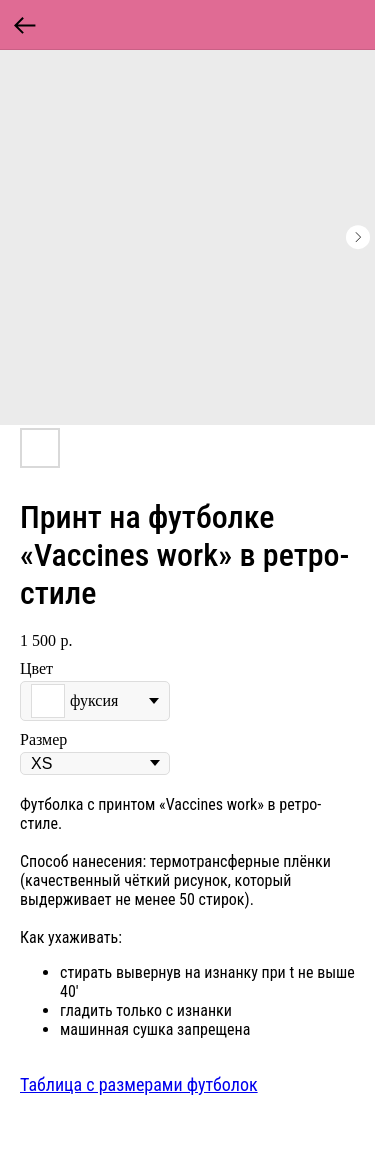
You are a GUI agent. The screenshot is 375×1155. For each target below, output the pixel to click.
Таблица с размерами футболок (139, 1084)
